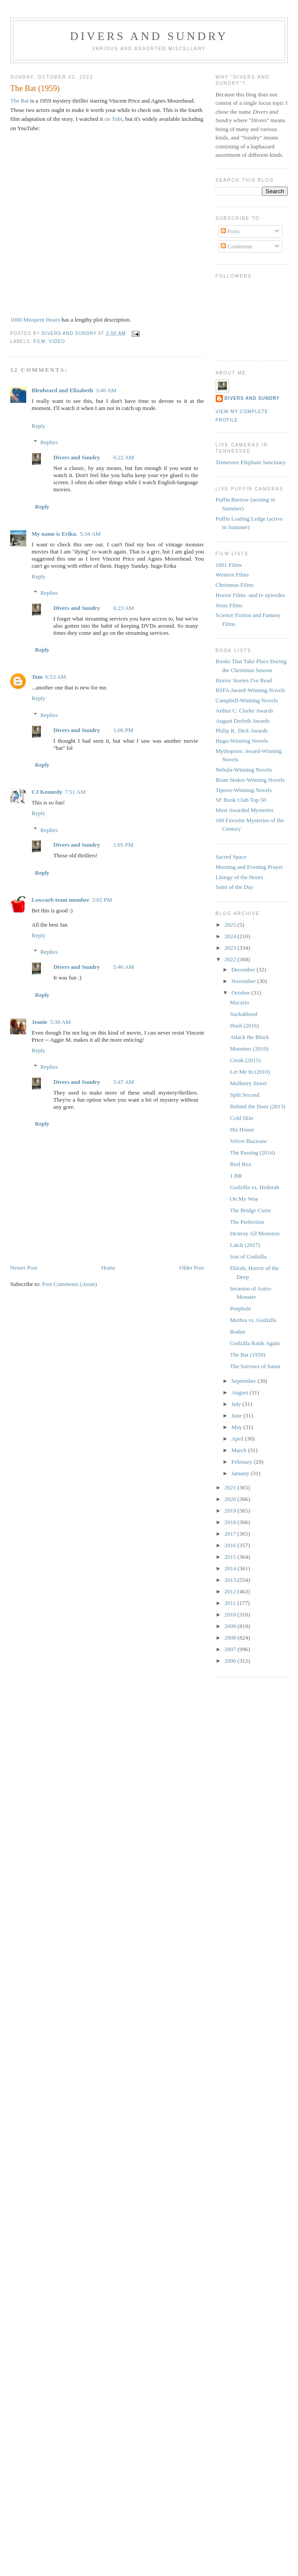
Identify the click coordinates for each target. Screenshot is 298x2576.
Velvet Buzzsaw (248, 1141)
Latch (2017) (245, 1245)
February (242, 1461)
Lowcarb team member (60, 899)
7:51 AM (75, 791)
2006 (231, 1660)
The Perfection (247, 1221)
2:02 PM (102, 899)
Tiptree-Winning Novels (244, 790)
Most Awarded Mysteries (245, 810)
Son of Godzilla (248, 1256)
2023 (231, 947)
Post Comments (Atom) (69, 1284)
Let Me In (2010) (250, 1071)
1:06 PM (123, 730)
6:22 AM (123, 457)
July (236, 1404)
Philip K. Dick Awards (242, 730)
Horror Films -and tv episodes (250, 595)
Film (39, 341)
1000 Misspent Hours (35, 319)
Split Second (244, 1094)
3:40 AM (106, 390)
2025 (231, 924)
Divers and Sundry (149, 36)
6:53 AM (55, 676)
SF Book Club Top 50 (241, 799)
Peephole (240, 1308)
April (238, 1438)
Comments (237, 246)
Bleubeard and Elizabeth (62, 390)
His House (242, 1129)
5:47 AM (123, 1082)
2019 (231, 1510)
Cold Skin (241, 1118)
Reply (38, 425)
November (244, 981)
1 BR (236, 1175)
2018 (231, 1522)
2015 (231, 1556)
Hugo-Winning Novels (242, 740)
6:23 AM (123, 608)
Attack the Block (249, 1037)
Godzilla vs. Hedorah (254, 1187)
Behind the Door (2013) (258, 1106)
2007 (231, 1649)
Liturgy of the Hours (239, 877)
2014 (231, 1568)
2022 (231, 959)
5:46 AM (123, 967)
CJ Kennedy (47, 791)
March (239, 1450)
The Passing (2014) (252, 1152)
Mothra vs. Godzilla (253, 1320)
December (244, 969)
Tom (37, 676)
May (237, 1427)
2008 (231, 1637)
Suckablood (243, 1014)
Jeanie (39, 1022)
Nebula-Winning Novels (244, 769)
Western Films (232, 574)
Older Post (191, 1267)
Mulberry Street (248, 1083)
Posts (230, 231)
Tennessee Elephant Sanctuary (251, 462)
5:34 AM (90, 533)
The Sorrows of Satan (255, 1366)
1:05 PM (123, 844)
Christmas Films (235, 584)
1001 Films (229, 564)
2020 (231, 1499)
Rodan (237, 1331)
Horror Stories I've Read (244, 680)
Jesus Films (229, 605)
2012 (231, 1591)
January (241, 1473)
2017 (231, 1533)
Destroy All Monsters (255, 1233)
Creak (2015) (245, 1060)
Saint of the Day (235, 887)
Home (108, 1267)
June (237, 1415)
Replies (49, 442)
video (57, 341)
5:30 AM (60, 1022)
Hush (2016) (244, 1025)
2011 (231, 1603)
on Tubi (113, 118)
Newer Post (23, 1267)
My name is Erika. (54, 533)
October (241, 992)
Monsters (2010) (249, 1048)
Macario (239, 1002)
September (244, 1381)
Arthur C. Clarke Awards (245, 710)
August (240, 1392)
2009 (231, 1626)
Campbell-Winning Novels (247, 700)
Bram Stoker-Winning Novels (250, 779)
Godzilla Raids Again (255, 1343)
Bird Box (240, 1164)
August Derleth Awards (243, 720)
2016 (231, 1545)
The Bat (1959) (247, 1354)
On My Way (244, 1198)
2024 (231, 936)
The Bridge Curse (250, 1210)
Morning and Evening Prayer (249, 867)
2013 (231, 1580)
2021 (231, 1487)
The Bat (19, 100)
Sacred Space (231, 856)
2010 (231, 1614)
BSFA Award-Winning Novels (251, 690)
